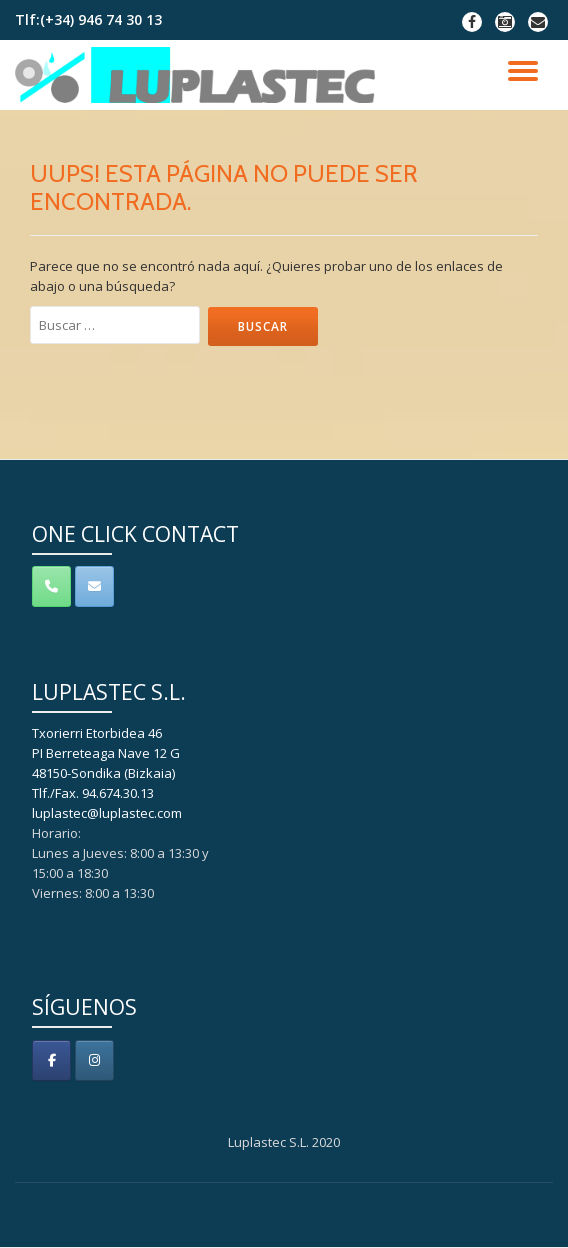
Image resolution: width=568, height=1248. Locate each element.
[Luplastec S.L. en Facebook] (51, 1060)
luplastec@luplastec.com (107, 813)
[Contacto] (94, 586)
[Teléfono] (51, 586)
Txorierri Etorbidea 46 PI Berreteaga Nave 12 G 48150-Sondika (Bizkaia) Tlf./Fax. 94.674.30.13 (106, 763)
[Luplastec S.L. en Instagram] (94, 1060)
